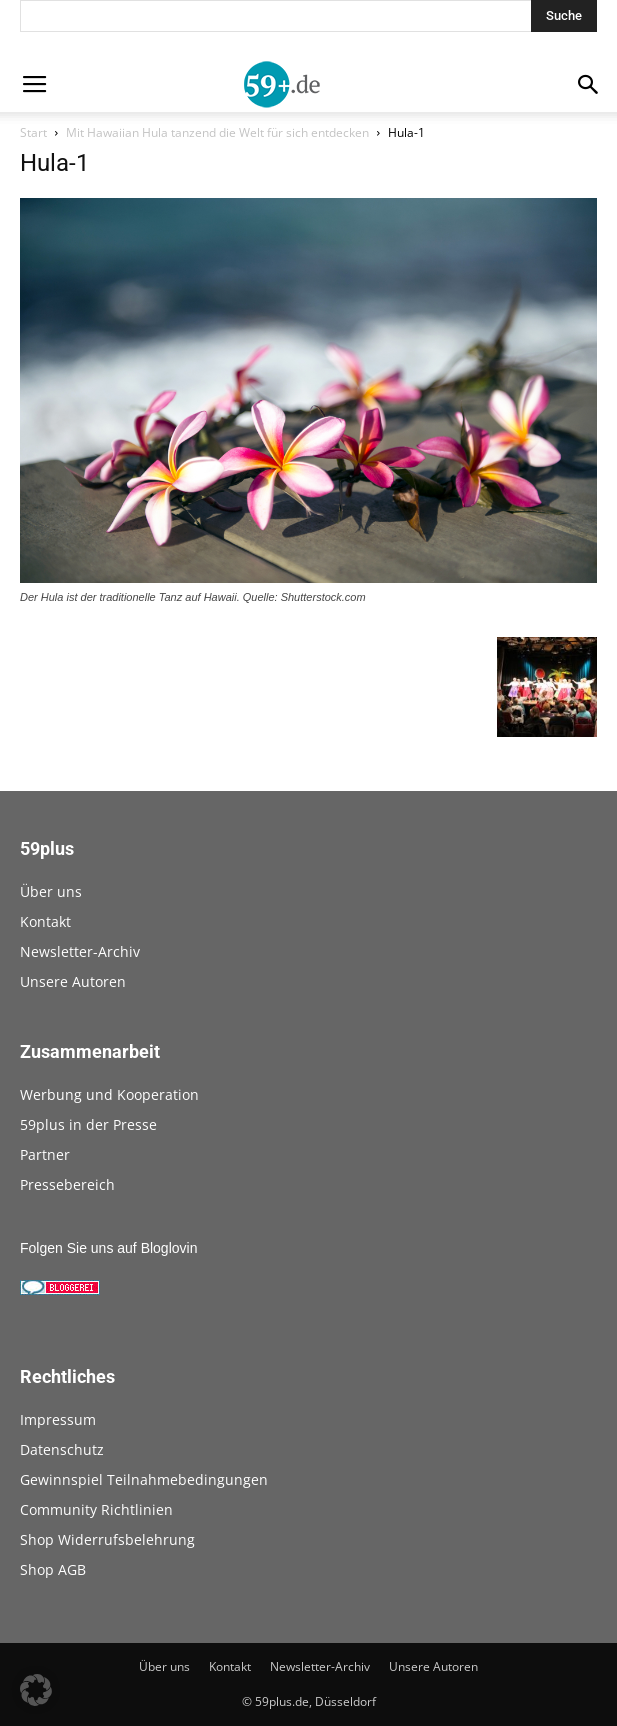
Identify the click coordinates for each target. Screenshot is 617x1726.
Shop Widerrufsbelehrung (107, 1539)
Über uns (51, 891)
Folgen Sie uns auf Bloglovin (108, 1248)
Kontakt (45, 921)
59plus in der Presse (88, 1124)
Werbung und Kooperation (109, 1094)
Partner (45, 1154)
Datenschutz (62, 1449)
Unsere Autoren (73, 981)
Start (33, 132)
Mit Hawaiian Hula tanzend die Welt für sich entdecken (217, 132)
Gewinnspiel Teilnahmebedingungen (144, 1479)
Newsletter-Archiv (80, 951)
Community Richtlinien (96, 1509)
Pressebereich (67, 1184)
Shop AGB (53, 1569)
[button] (36, 1690)
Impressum (58, 1419)
